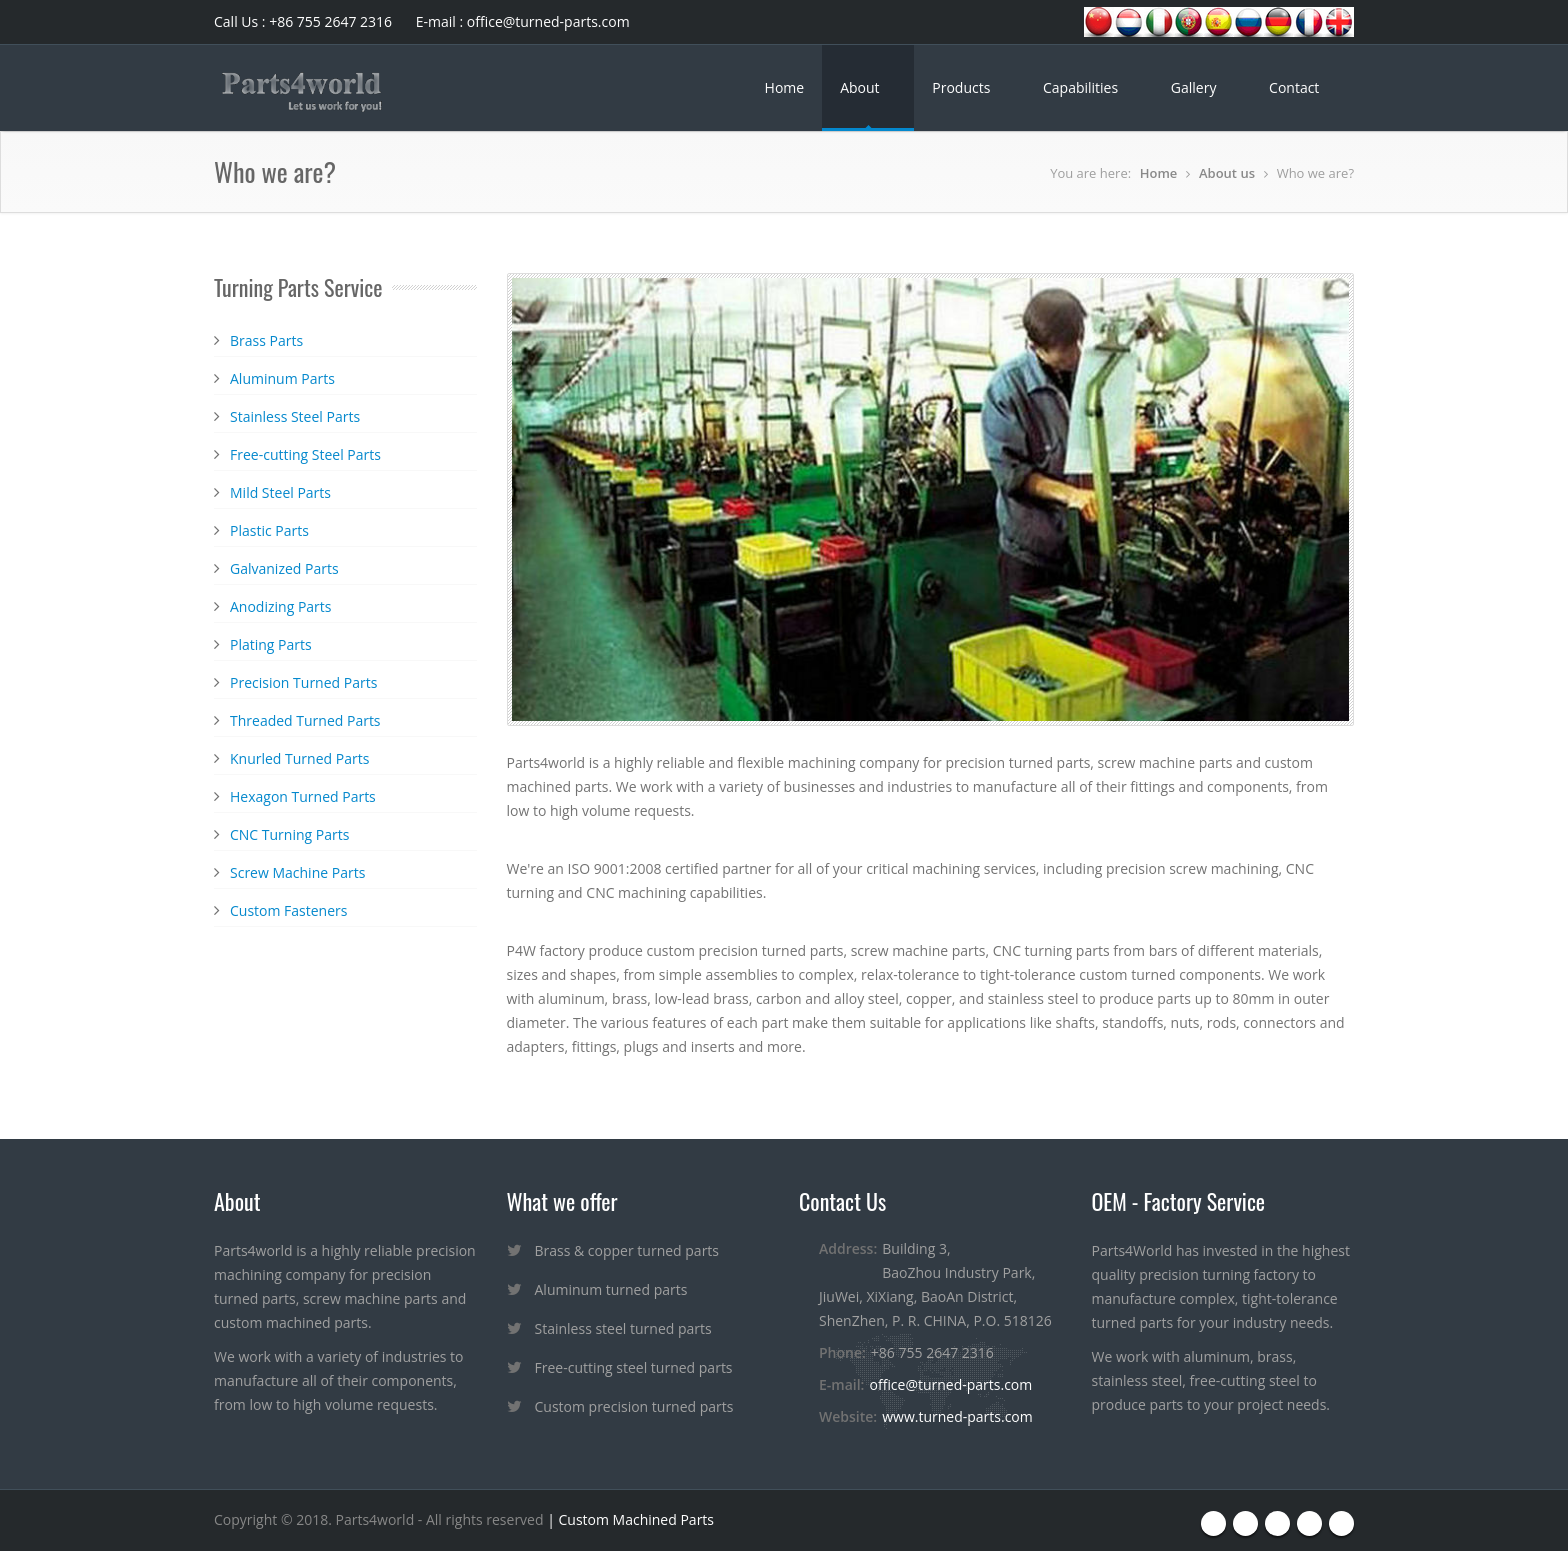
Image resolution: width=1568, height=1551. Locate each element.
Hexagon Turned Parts (303, 796)
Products (963, 87)
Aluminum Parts (282, 378)
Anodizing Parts (280, 606)
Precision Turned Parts (303, 682)
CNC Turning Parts (289, 834)
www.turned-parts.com (957, 1416)
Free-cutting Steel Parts (305, 454)
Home (785, 87)
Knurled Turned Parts (299, 758)
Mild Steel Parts (280, 492)
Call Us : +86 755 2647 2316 (303, 21)
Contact (1296, 87)
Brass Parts (266, 340)
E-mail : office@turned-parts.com (523, 21)
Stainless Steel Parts (295, 416)
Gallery (1195, 87)
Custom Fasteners (288, 910)
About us (1227, 173)
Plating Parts (271, 644)
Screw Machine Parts (297, 872)
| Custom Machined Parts (629, 1519)
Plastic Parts (269, 530)
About (861, 87)
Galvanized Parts (284, 568)
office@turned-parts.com (950, 1384)
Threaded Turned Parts (305, 720)
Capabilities (1082, 87)
